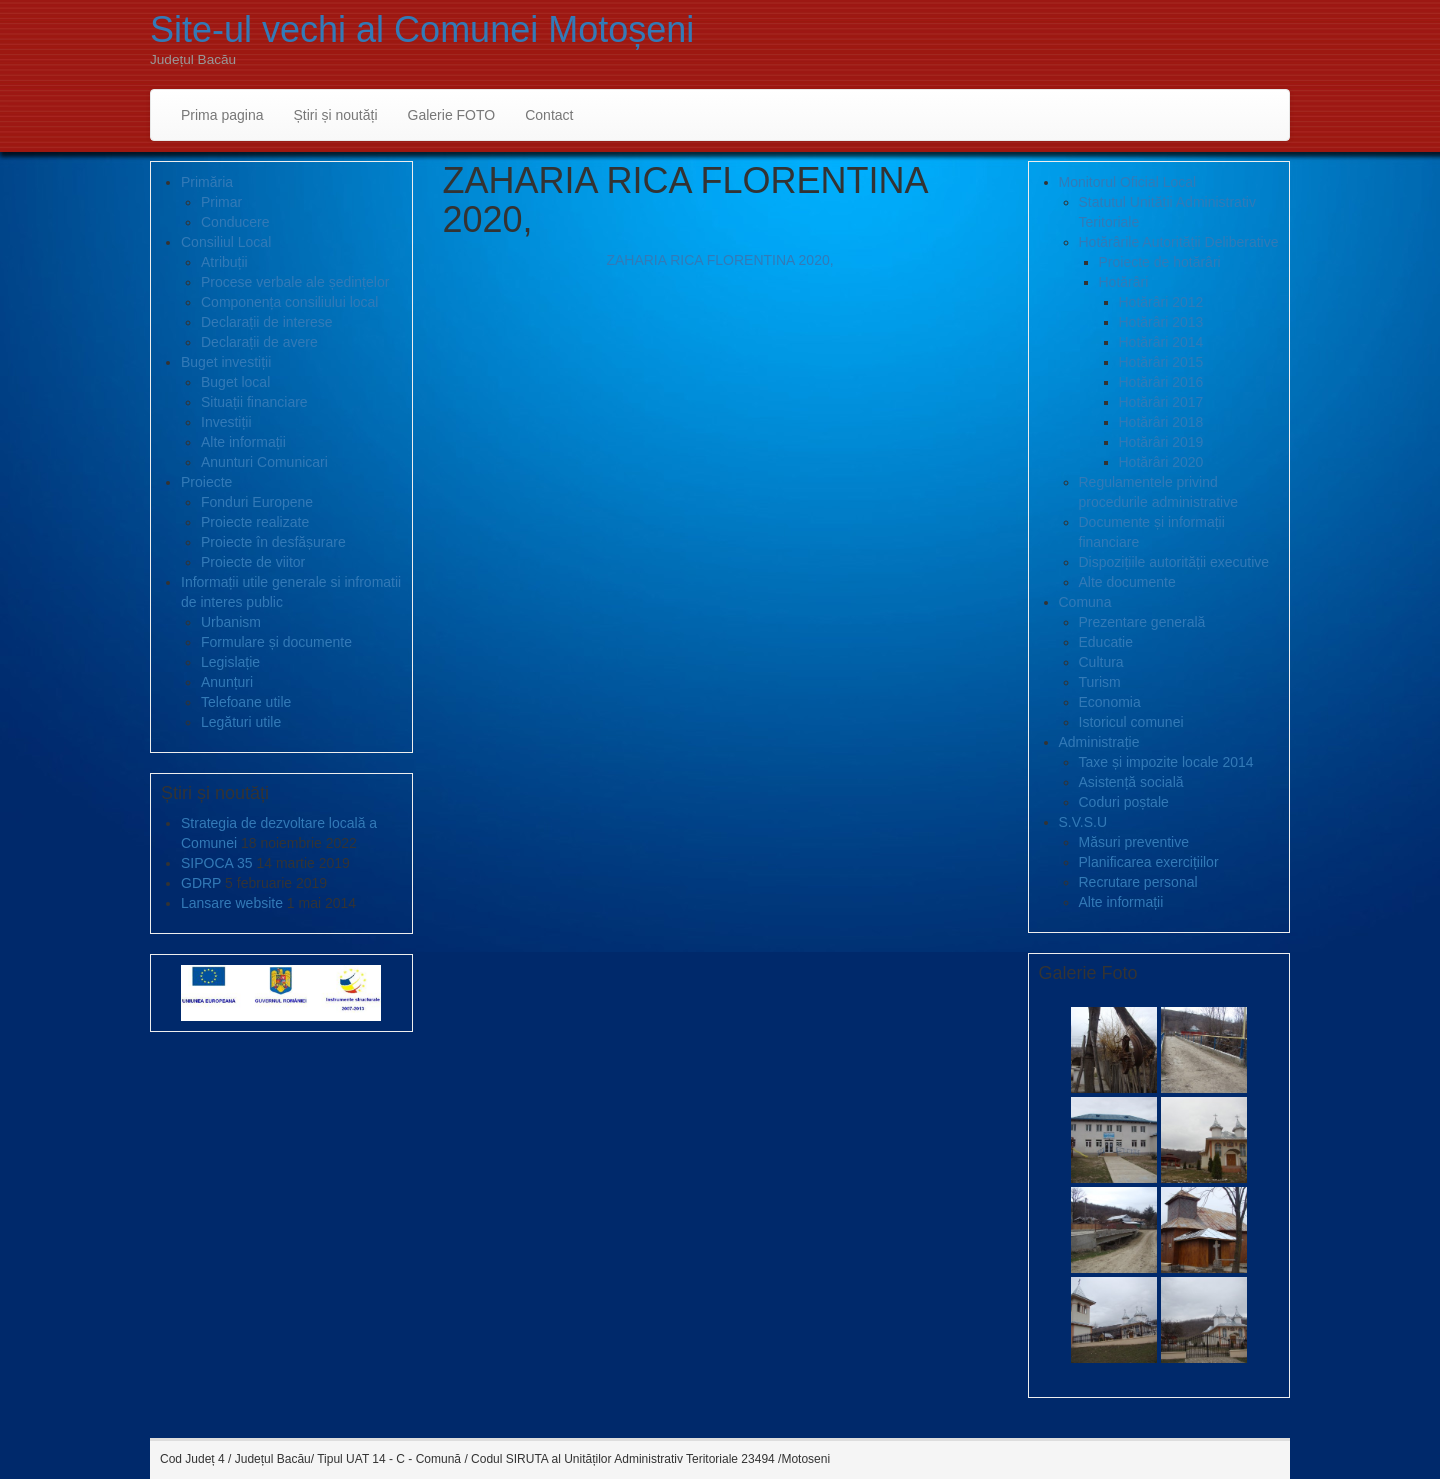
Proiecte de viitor (253, 562)
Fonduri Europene (257, 502)
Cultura (1101, 662)
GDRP (201, 883)
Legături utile (241, 722)
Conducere (235, 222)
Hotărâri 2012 (1161, 302)
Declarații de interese (267, 322)
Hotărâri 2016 (1161, 382)
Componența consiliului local (289, 302)
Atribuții (224, 262)
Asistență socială (1131, 782)
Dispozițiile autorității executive (1174, 562)
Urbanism (231, 622)
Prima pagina (222, 115)
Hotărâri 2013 (1161, 322)
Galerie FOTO (452, 115)
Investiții (226, 422)
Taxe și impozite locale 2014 (1166, 762)
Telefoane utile (246, 702)
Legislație (230, 662)
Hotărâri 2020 (1161, 462)
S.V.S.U (1083, 822)
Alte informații (243, 442)
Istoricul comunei (1131, 722)
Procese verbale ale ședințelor (295, 282)
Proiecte (206, 482)
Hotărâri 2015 (1161, 362)
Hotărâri (1124, 282)
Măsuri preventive (1134, 842)
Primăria (207, 182)
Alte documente (1127, 582)
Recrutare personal (1138, 882)
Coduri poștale (1124, 802)
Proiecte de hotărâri (1160, 262)
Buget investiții (226, 362)
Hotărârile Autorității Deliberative (1179, 242)
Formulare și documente (276, 642)
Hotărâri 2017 (1161, 402)
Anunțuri (227, 682)
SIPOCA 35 (217, 863)
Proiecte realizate (255, 522)
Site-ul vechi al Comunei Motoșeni (422, 29)
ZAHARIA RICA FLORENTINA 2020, (719, 260)
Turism (1100, 682)
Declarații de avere (259, 342)
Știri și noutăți (336, 115)
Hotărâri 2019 (1161, 442)
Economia (1110, 702)
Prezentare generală (1142, 622)
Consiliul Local (226, 242)
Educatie (1106, 642)
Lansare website (232, 903)
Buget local (235, 382)
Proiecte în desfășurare (273, 542)
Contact (549, 115)
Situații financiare (254, 402)
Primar (221, 202)
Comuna (1085, 602)
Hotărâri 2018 (1161, 422)
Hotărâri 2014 (1161, 342)
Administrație (1099, 742)
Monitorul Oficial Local (1128, 182)
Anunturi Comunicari (264, 462)
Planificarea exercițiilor (1149, 862)
